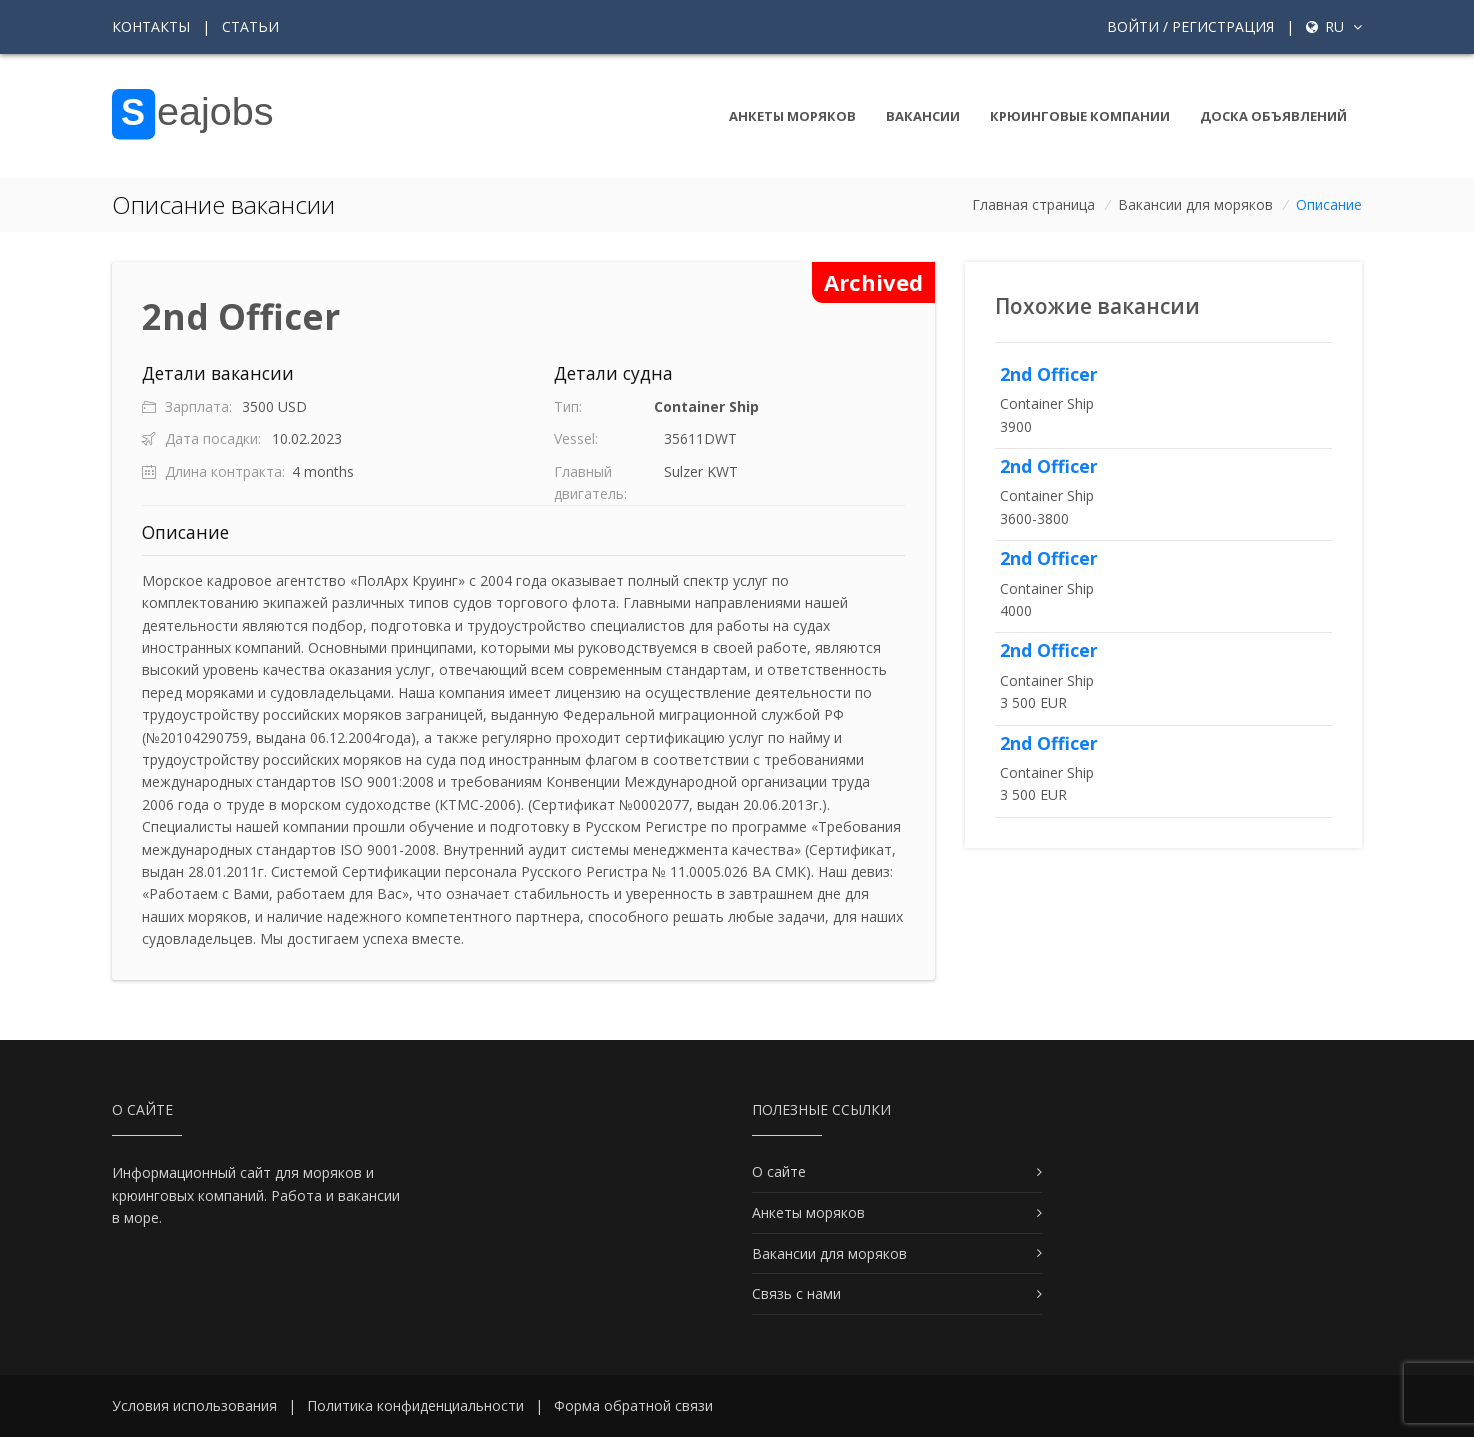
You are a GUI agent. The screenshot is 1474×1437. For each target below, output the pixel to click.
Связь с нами (796, 1293)
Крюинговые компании (1080, 116)
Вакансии (923, 116)
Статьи (250, 26)
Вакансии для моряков (1195, 204)
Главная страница (1033, 204)
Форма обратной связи (633, 1405)
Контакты (151, 26)
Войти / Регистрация (1190, 26)
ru (1334, 26)
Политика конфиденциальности (415, 1405)
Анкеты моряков (792, 116)
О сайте (779, 1171)
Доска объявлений (1273, 116)
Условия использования (194, 1405)
